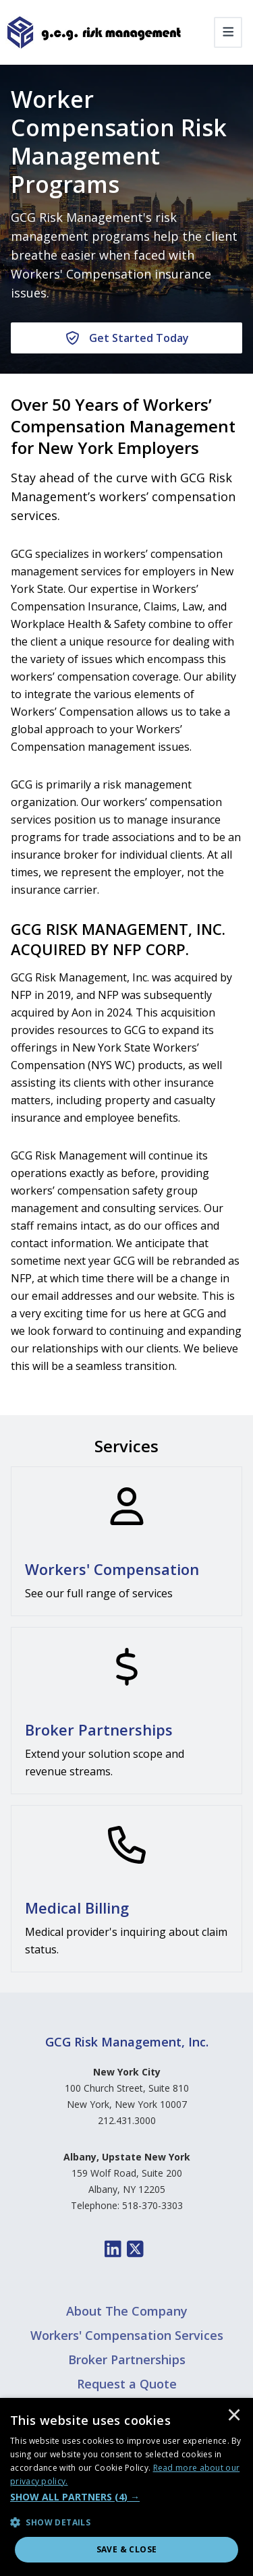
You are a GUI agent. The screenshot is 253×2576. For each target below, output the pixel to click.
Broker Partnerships (127, 2359)
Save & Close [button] (126, 2549)
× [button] (234, 2416)
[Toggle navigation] (228, 32)
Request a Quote (127, 2384)
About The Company (127, 2311)
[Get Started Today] (126, 337)
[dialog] (126, 2487)
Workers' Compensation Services (126, 2335)
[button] (126, 2497)
